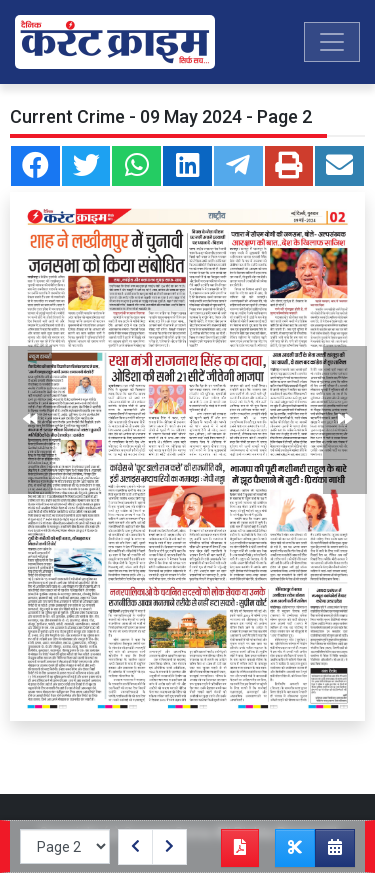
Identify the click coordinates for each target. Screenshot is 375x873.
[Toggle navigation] (332, 42)
